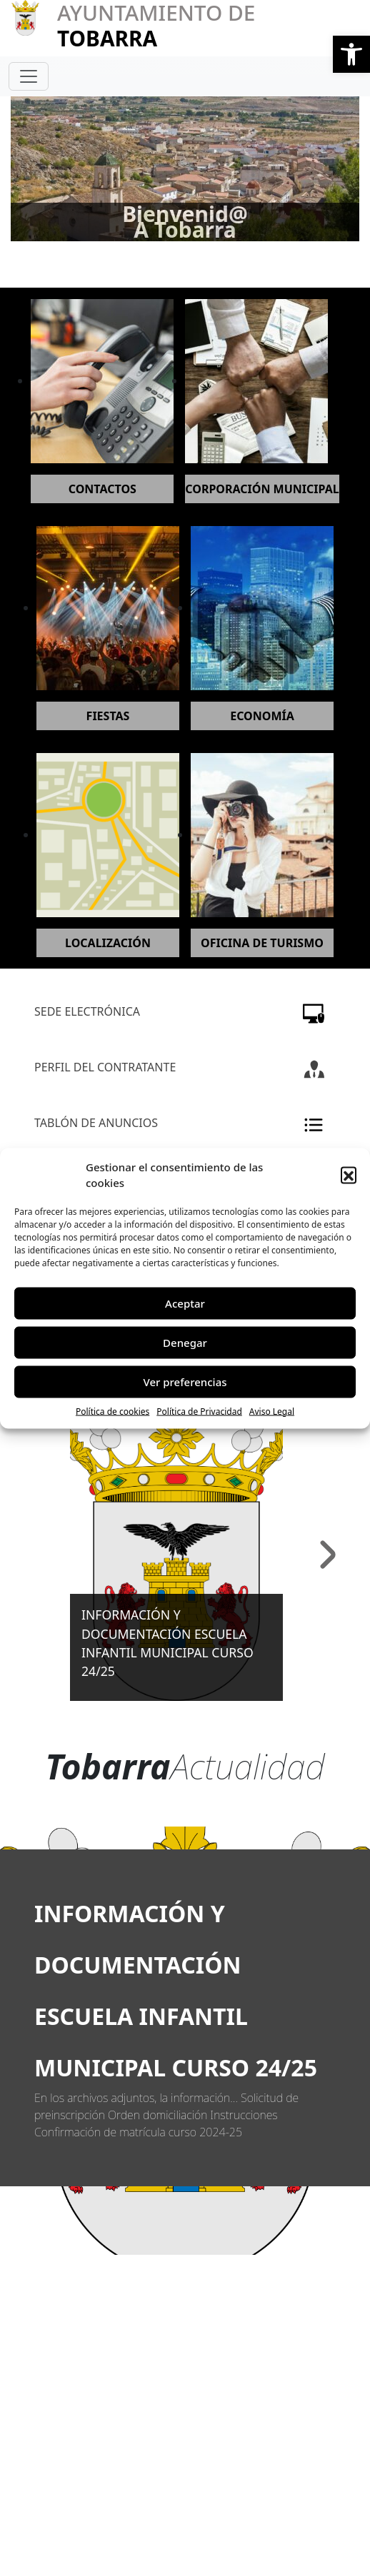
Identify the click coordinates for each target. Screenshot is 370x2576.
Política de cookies (112, 1411)
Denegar (185, 1342)
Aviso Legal (271, 1411)
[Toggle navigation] (29, 76)
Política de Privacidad (199, 1411)
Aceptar (185, 1303)
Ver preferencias (184, 1382)
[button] (351, 54)
